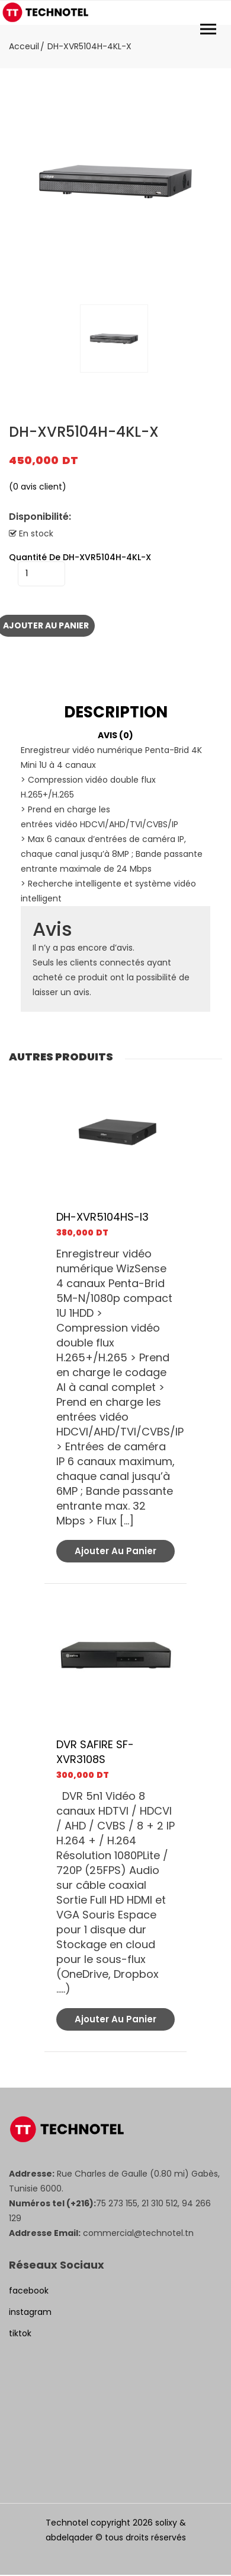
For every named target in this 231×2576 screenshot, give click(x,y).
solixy (166, 2523)
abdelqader (69, 2537)
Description (116, 712)
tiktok (20, 2333)
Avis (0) (115, 735)
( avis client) (37, 487)
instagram (30, 2312)
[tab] (115, 712)
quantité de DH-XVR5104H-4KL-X (80, 557)
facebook (29, 2291)
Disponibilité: (40, 517)
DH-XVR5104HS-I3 (102, 1216)
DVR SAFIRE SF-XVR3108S (95, 1752)
